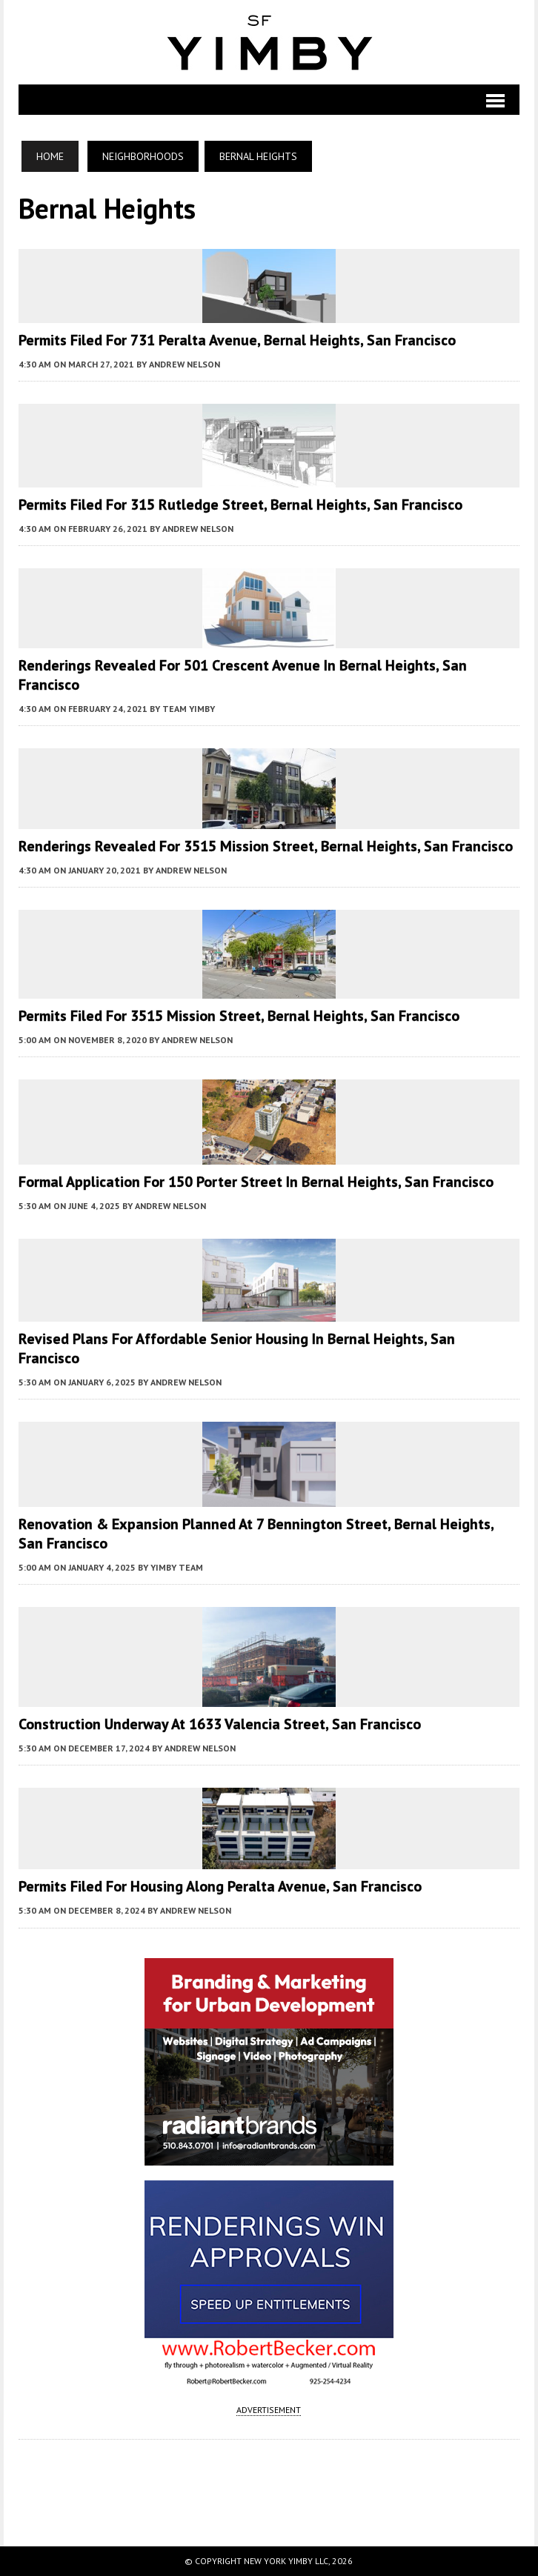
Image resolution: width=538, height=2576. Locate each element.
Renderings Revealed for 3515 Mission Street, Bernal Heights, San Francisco (266, 846)
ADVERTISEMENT (268, 2409)
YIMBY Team (176, 1567)
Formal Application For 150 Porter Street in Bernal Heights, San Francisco (256, 1181)
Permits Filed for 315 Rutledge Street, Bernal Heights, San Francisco (240, 504)
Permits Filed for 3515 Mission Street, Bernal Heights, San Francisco (239, 1015)
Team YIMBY (188, 708)
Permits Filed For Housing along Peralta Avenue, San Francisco (220, 1886)
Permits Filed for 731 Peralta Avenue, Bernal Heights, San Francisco (237, 340)
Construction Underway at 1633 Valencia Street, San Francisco (220, 1724)
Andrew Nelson (184, 364)
